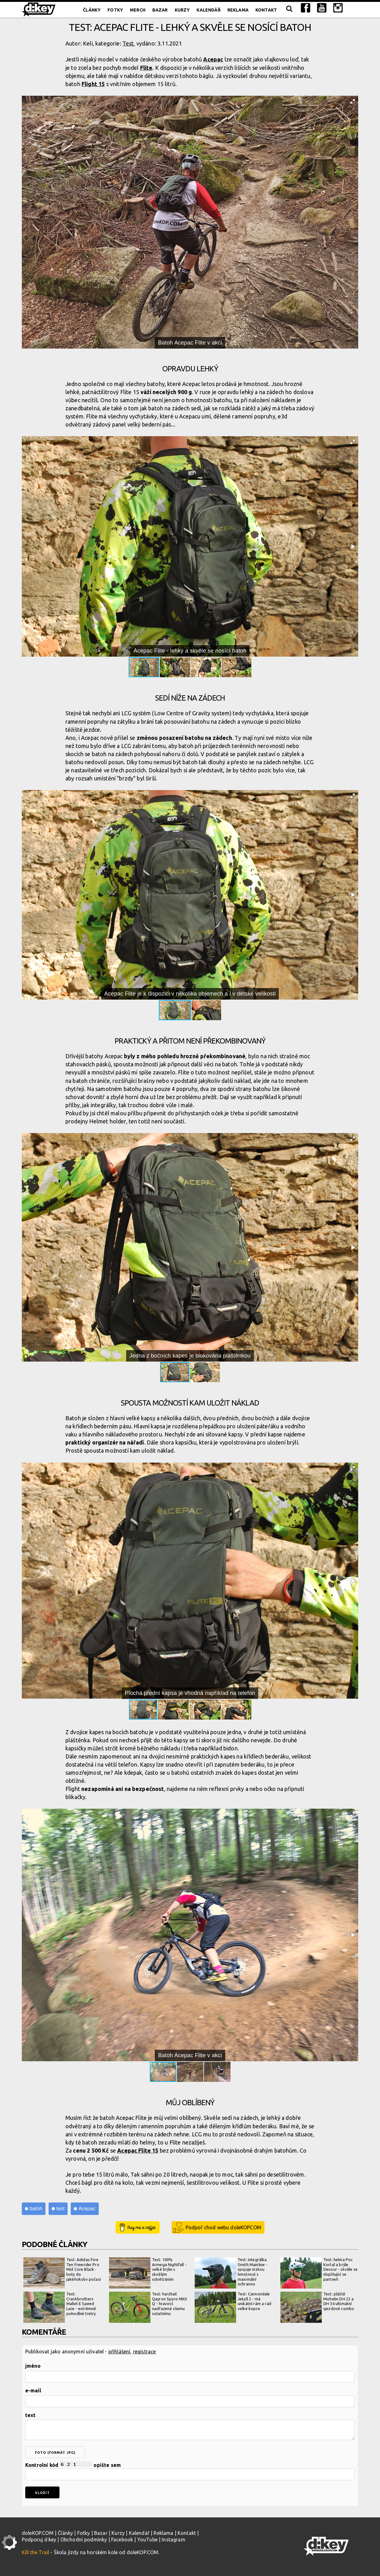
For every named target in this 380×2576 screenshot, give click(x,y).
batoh (36, 2208)
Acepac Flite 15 (137, 2150)
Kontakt (266, 9)
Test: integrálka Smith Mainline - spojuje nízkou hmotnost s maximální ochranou (231, 2273)
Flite (146, 68)
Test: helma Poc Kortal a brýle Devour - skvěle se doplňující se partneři (319, 2273)
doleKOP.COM (38, 2533)
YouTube (147, 2539)
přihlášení (119, 2351)
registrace (144, 2351)
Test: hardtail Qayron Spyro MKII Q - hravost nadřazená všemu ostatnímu (148, 2307)
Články (92, 9)
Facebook (122, 2539)
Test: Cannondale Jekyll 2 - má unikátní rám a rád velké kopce (233, 2307)
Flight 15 (93, 84)
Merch (137, 9)
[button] (353, 101)
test (60, 2208)
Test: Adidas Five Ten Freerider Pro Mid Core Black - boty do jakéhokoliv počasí (62, 2273)
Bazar (160, 9)
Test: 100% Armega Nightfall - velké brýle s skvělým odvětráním (148, 2273)
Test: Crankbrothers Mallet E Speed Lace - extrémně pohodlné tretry (59, 2307)
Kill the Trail (35, 2552)
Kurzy (182, 9)
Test (128, 43)
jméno (32, 2366)
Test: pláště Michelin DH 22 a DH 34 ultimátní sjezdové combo (317, 2307)
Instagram (173, 2539)
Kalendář (208, 9)
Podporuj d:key (39, 2539)
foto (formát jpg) (55, 2452)
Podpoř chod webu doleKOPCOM (223, 2227)
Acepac (213, 59)
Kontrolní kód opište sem (190, 2470)
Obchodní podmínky (83, 2539)
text (30, 2415)
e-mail (33, 2390)
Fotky (115, 9)
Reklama (238, 9)
